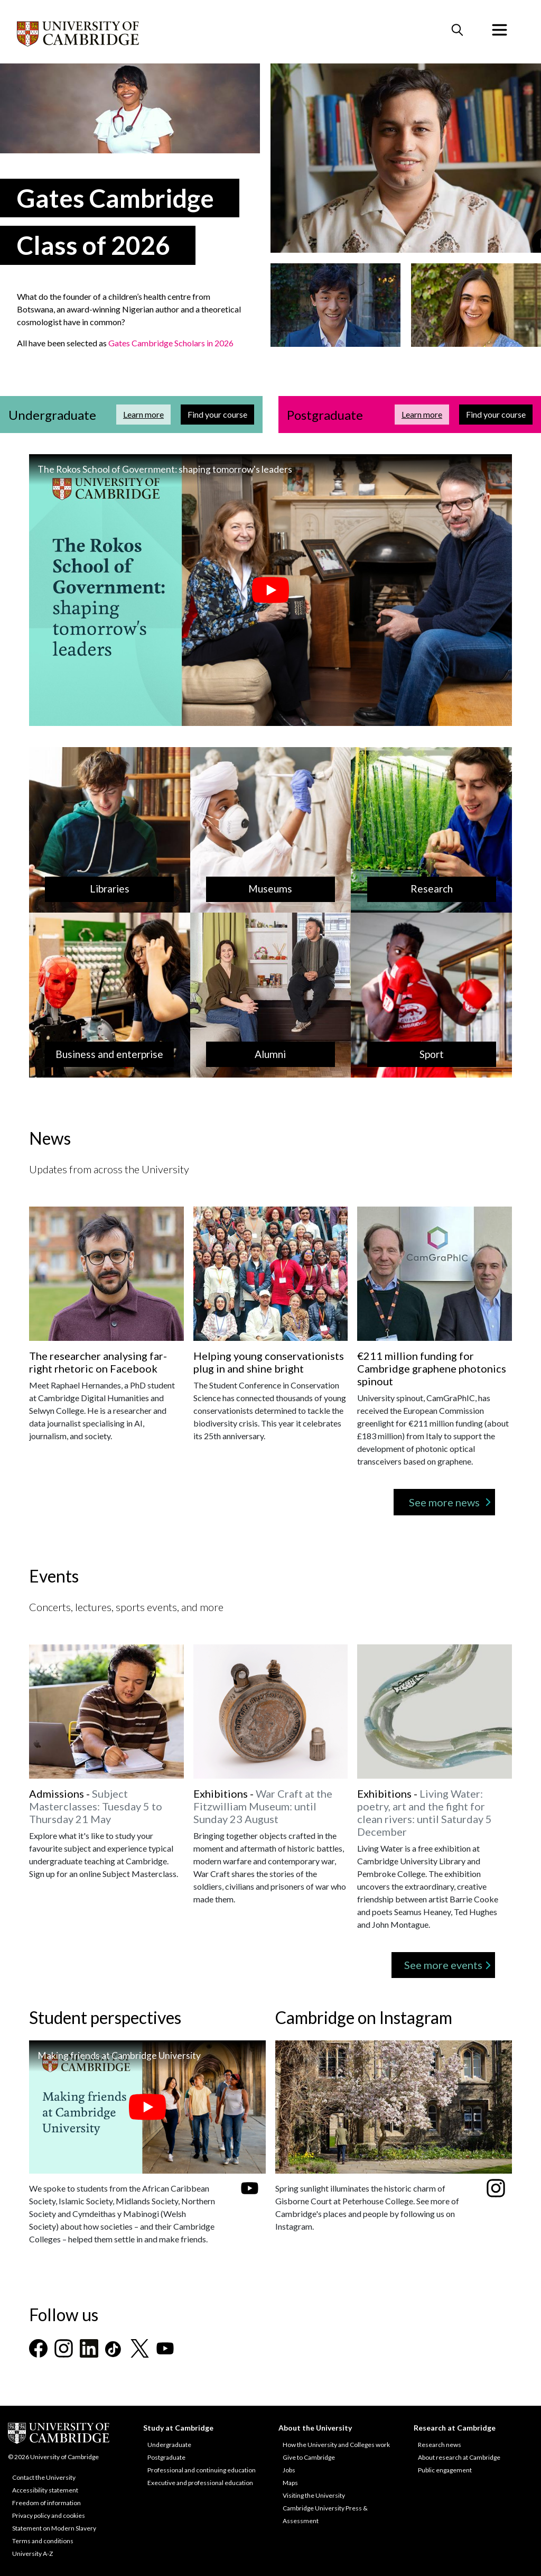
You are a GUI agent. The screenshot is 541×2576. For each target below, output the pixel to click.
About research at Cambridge (459, 2457)
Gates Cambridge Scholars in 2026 (171, 343)
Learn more (147, 413)
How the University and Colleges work (336, 2445)
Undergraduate (169, 2445)
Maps (290, 2483)
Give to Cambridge (309, 2457)
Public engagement (445, 2470)
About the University (315, 2427)
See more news (444, 1502)
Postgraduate (166, 2457)
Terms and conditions (42, 2541)
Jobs (289, 2470)
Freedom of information (46, 2503)
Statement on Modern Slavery (54, 2528)
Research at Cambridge (455, 2427)
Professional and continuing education (201, 2470)
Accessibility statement (45, 2490)
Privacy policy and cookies (48, 2515)
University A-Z (32, 2553)
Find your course (221, 413)
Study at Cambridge (178, 2427)
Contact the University (44, 2477)
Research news (439, 2445)
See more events (443, 1964)
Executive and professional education (200, 2483)
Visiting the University (314, 2495)
